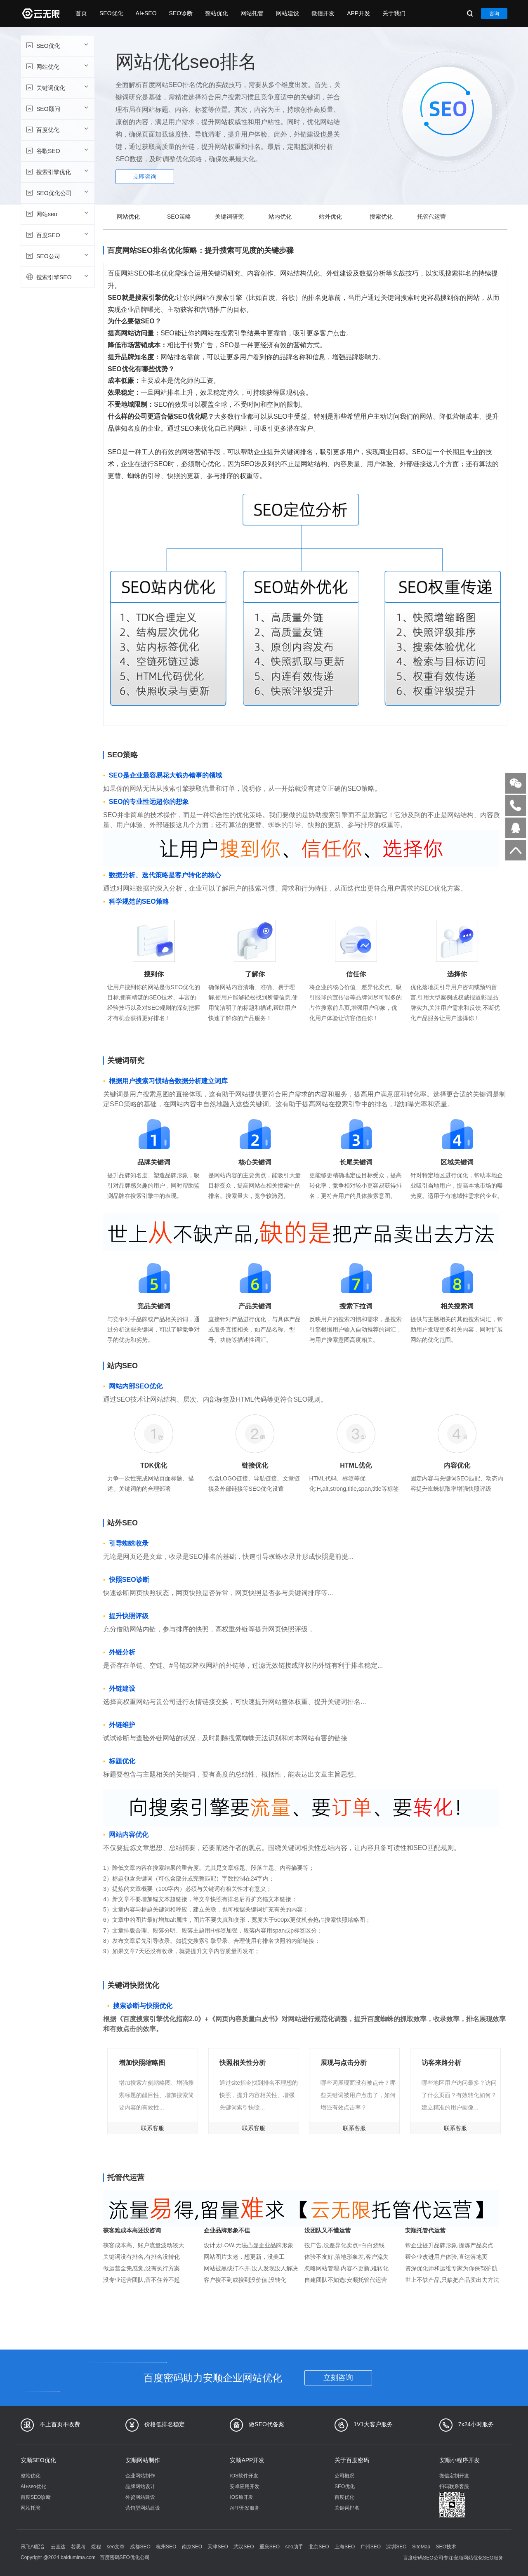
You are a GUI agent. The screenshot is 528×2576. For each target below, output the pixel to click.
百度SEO (56, 234)
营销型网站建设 (142, 2508)
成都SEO (140, 2547)
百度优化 (56, 129)
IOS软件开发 (244, 2476)
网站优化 (56, 66)
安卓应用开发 (244, 2486)
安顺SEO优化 (38, 2460)
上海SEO (345, 2547)
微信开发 (323, 13)
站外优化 (330, 216)
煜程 (96, 2547)
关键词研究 (229, 216)
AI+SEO (146, 13)
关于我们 (393, 13)
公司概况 (344, 2476)
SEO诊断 (181, 13)
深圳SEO (396, 2547)
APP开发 (358, 13)
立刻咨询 (338, 2377)
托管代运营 (431, 216)
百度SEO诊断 (36, 2497)
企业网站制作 (140, 2476)
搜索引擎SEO (56, 276)
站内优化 (280, 216)
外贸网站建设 (140, 2497)
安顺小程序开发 (459, 2460)
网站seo (56, 213)
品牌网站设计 (140, 2486)
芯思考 (78, 2547)
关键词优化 (56, 87)
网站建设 (287, 13)
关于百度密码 (352, 2460)
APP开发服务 (244, 2508)
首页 (81, 13)
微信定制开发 (454, 2476)
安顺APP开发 (247, 2460)
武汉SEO (243, 2547)
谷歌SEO (56, 150)
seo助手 (294, 2547)
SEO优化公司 (56, 192)
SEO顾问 (56, 108)
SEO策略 (179, 216)
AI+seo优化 (33, 2486)
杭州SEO (166, 2547)
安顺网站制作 (142, 2460)
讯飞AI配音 (33, 2547)
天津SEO (217, 2547)
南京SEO (192, 2547)
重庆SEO (269, 2547)
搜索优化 (381, 216)
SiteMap (421, 2547)
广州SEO (371, 2547)
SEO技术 (446, 2547)
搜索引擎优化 (56, 171)
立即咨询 (144, 176)
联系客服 (152, 2128)
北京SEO (319, 2547)
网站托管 (252, 13)
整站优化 (216, 13)
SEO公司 (56, 255)
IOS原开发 (241, 2497)
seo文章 (116, 2547)
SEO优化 (111, 13)
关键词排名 (347, 2508)
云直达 (58, 2547)
